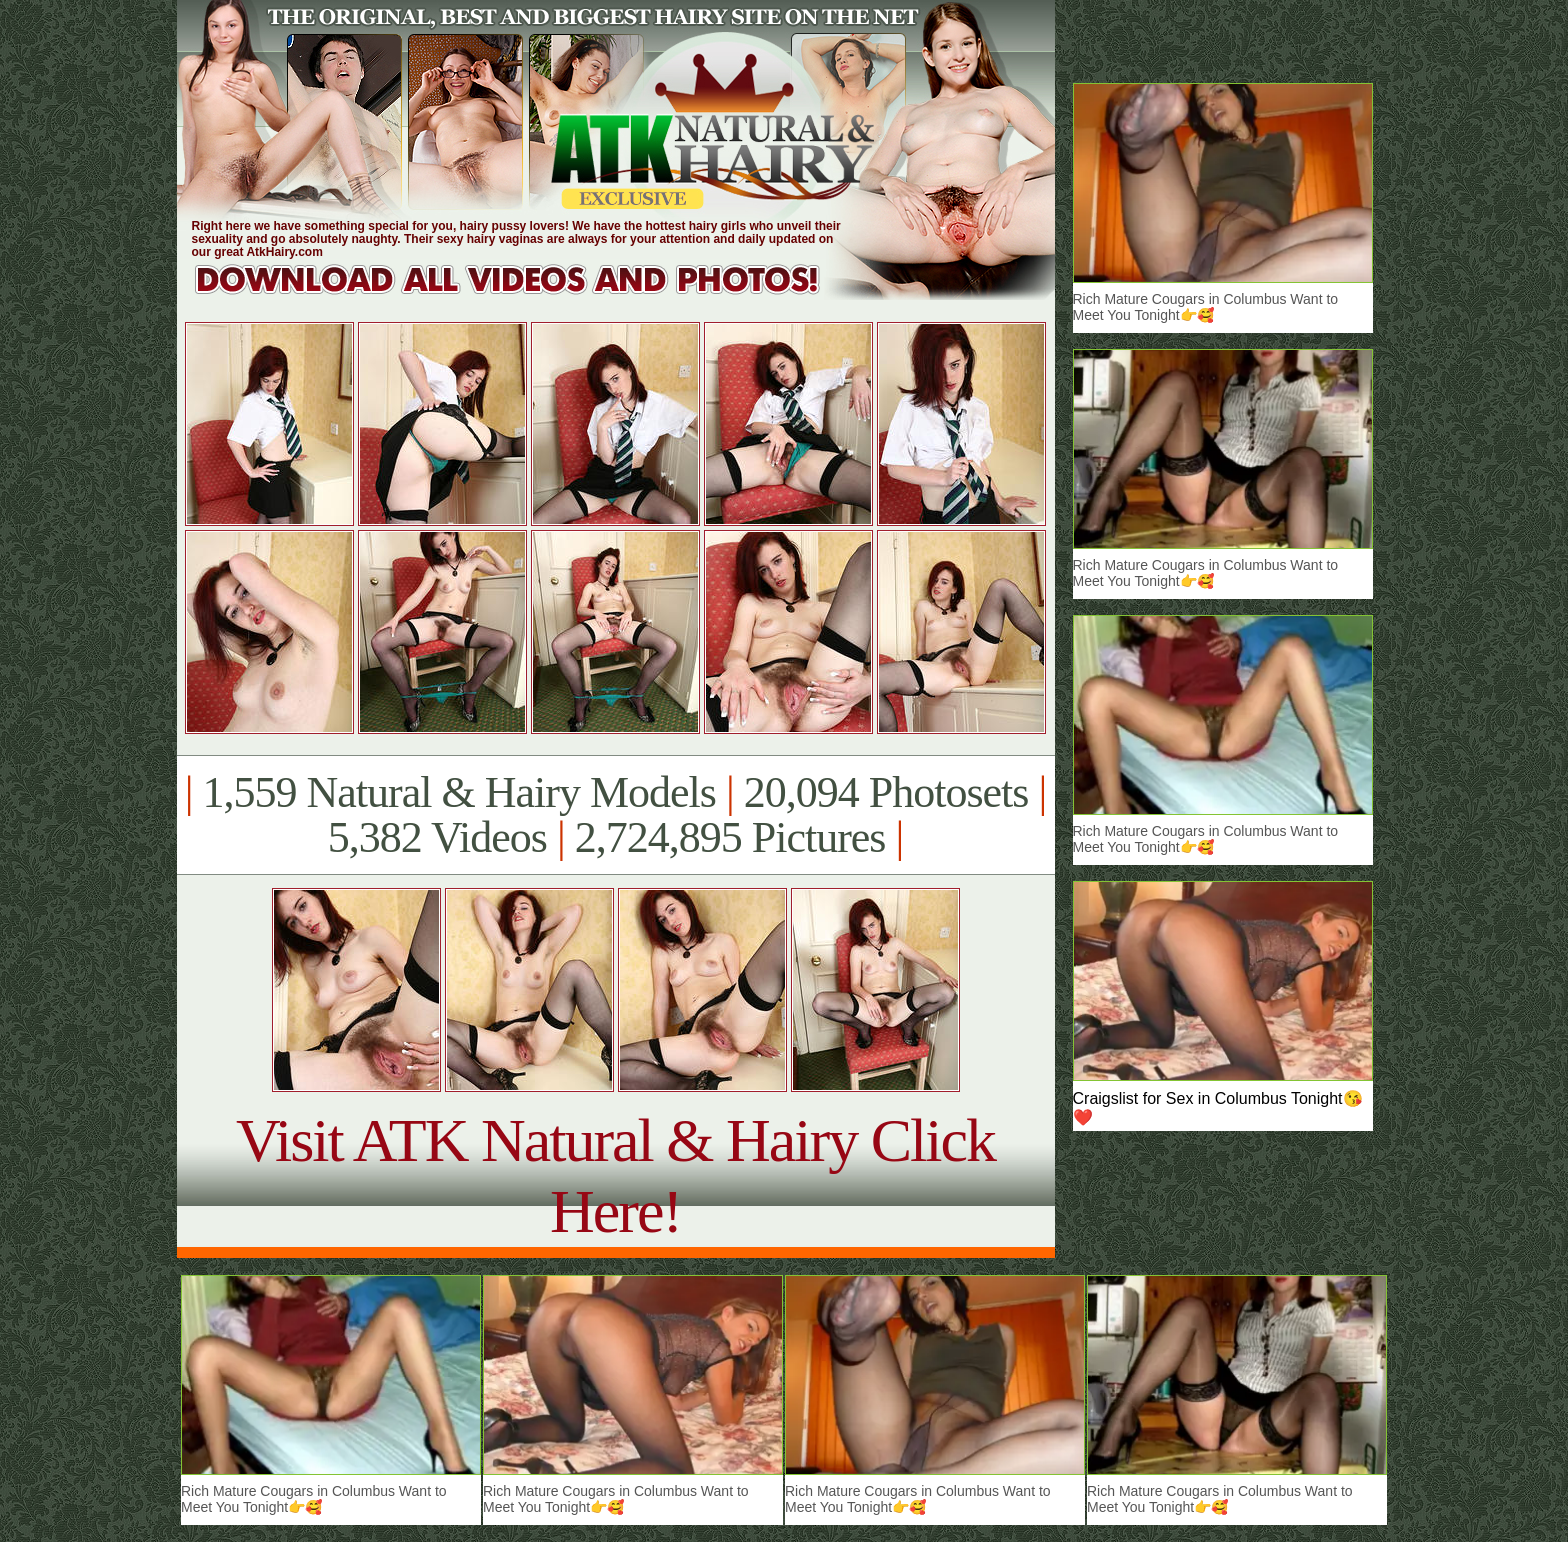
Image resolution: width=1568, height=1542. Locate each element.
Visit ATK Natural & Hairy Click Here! (615, 1175)
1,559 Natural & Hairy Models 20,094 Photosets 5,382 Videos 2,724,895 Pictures (615, 815)
